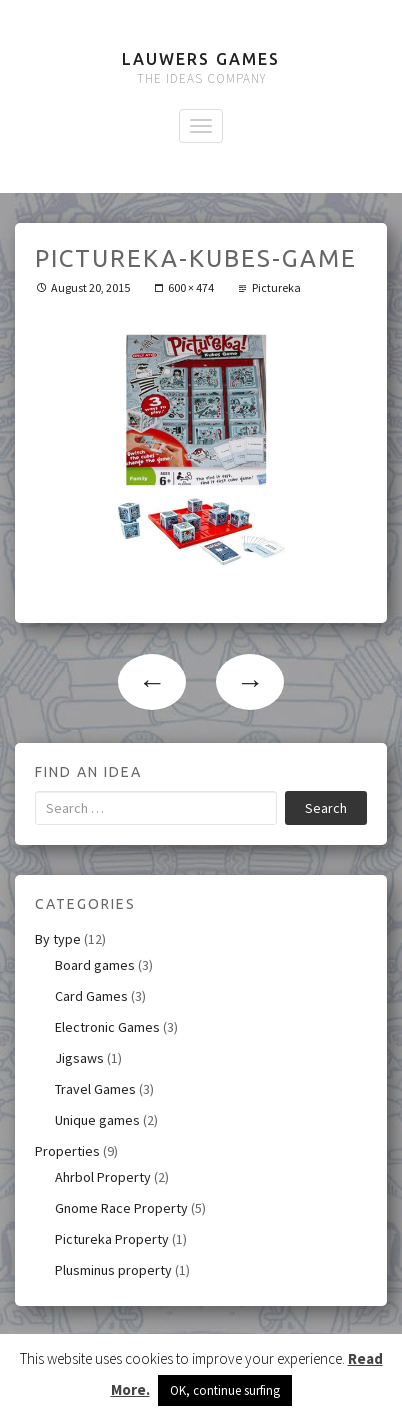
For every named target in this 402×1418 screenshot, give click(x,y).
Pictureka (276, 287)
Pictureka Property (112, 1239)
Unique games (97, 1120)
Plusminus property (113, 1270)
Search (326, 808)
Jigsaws (79, 1058)
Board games (95, 965)
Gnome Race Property (121, 1208)
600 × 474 (191, 287)
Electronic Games (107, 1027)
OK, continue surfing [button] (225, 1390)
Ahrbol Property (103, 1177)
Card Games (91, 996)
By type (58, 939)
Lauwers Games (201, 59)
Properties (67, 1151)
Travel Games (95, 1089)
